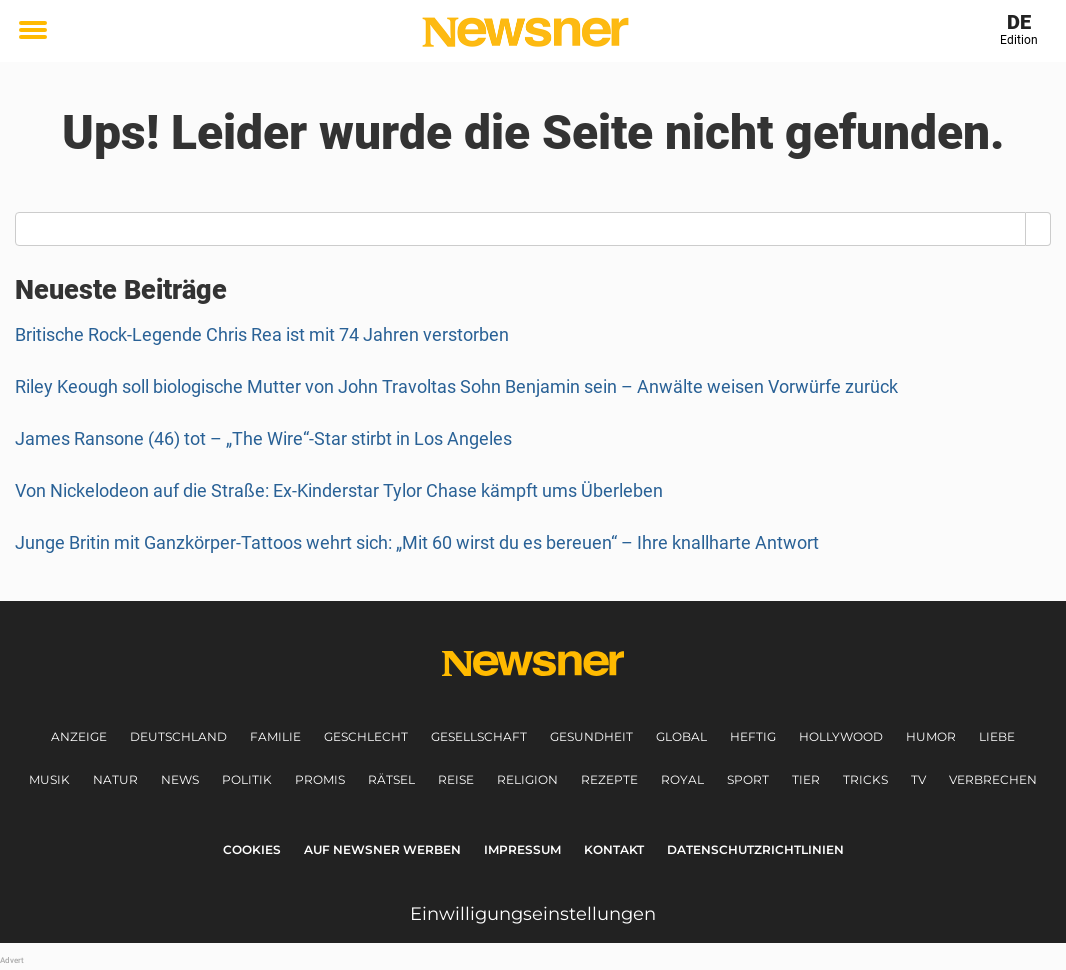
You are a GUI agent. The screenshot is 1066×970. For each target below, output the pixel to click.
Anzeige (79, 736)
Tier (806, 779)
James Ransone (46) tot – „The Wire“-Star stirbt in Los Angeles (263, 438)
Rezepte (609, 779)
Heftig (753, 736)
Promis (320, 779)
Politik (247, 779)
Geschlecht (366, 736)
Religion (527, 779)
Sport (748, 779)
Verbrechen (993, 779)
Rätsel (391, 779)
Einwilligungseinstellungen (533, 914)
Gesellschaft (479, 736)
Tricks (865, 779)
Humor (931, 736)
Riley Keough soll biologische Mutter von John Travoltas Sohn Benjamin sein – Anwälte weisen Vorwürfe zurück (456, 386)
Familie (275, 736)
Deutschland (178, 736)
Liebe (997, 736)
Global (681, 736)
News (180, 779)
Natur (115, 779)
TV (918, 779)
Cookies (252, 849)
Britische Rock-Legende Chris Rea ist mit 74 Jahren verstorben (262, 334)
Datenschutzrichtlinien (755, 849)
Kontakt (614, 849)
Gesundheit (591, 736)
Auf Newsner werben (382, 849)
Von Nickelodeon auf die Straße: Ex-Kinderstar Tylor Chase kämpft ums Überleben (339, 490)
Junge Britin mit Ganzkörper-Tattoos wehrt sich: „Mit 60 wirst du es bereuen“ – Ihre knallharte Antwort (417, 542)
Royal (682, 779)
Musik (49, 779)
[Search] (1038, 229)
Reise (456, 779)
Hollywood (841, 736)
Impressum (522, 849)
